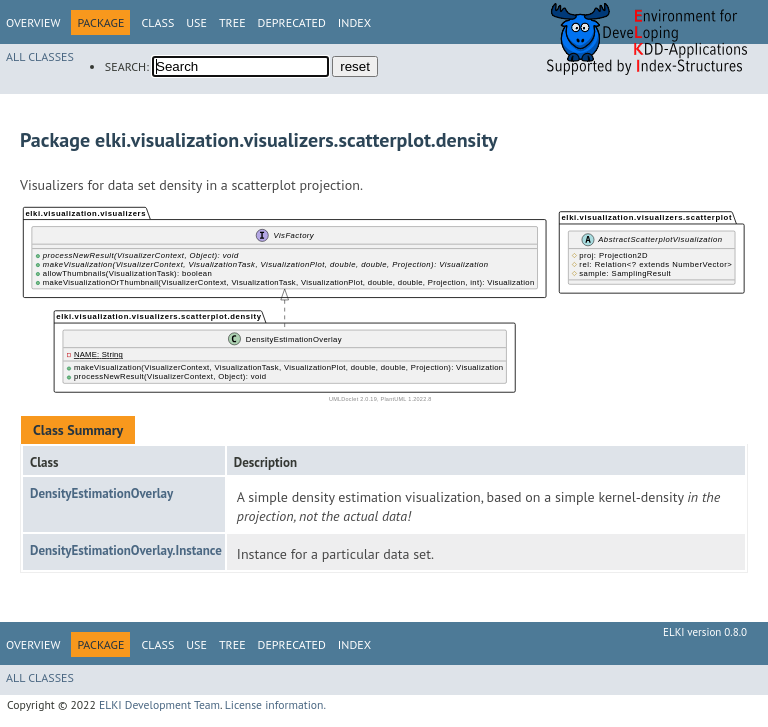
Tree (232, 22)
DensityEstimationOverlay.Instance (126, 550)
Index (354, 22)
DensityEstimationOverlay (101, 493)
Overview (33, 22)
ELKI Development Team (159, 704)
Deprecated (292, 22)
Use (196, 22)
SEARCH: (127, 66)
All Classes (40, 56)
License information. (275, 704)
